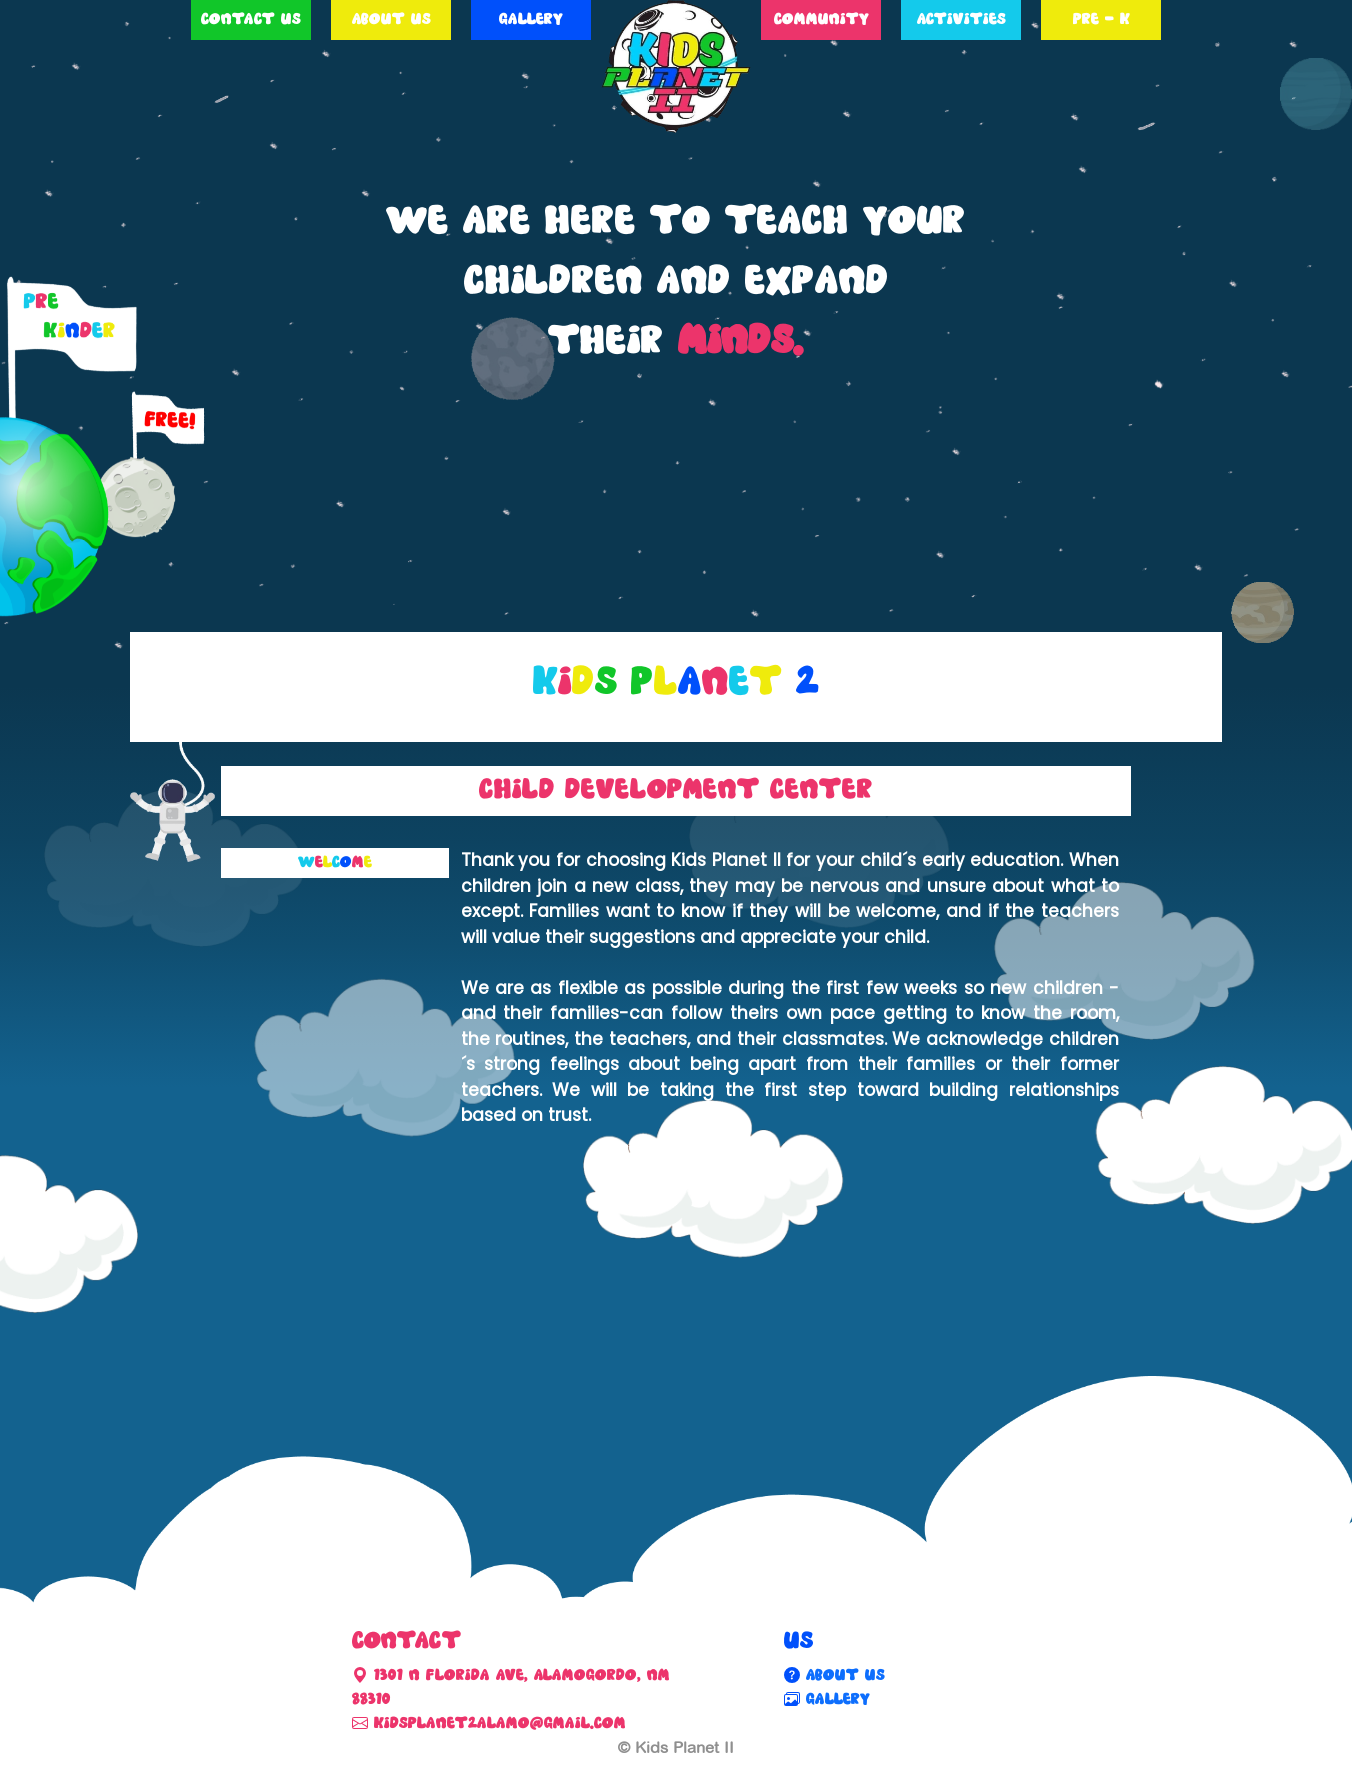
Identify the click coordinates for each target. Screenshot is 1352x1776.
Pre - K (1101, 19)
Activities (961, 19)
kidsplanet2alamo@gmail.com (497, 1723)
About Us (391, 19)
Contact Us (251, 19)
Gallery (531, 19)
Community (821, 19)
